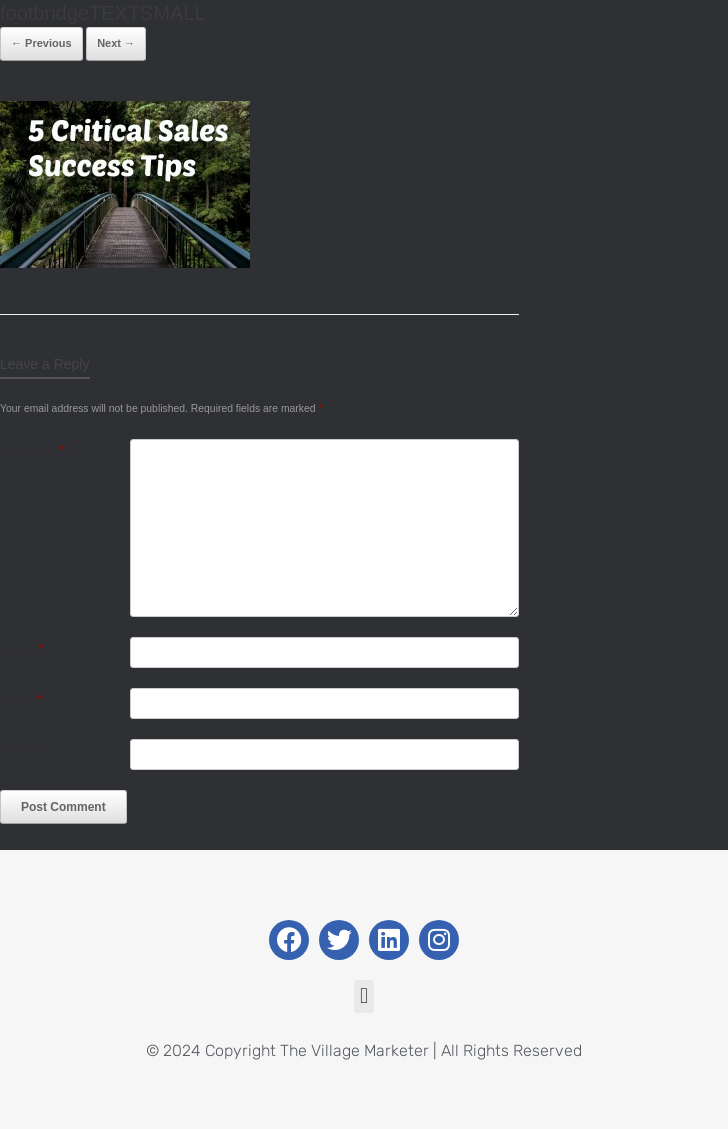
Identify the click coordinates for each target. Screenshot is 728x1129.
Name (21, 648)
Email (20, 699)
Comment (32, 450)
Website (23, 750)
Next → (116, 43)
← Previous (41, 43)
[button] (363, 996)
